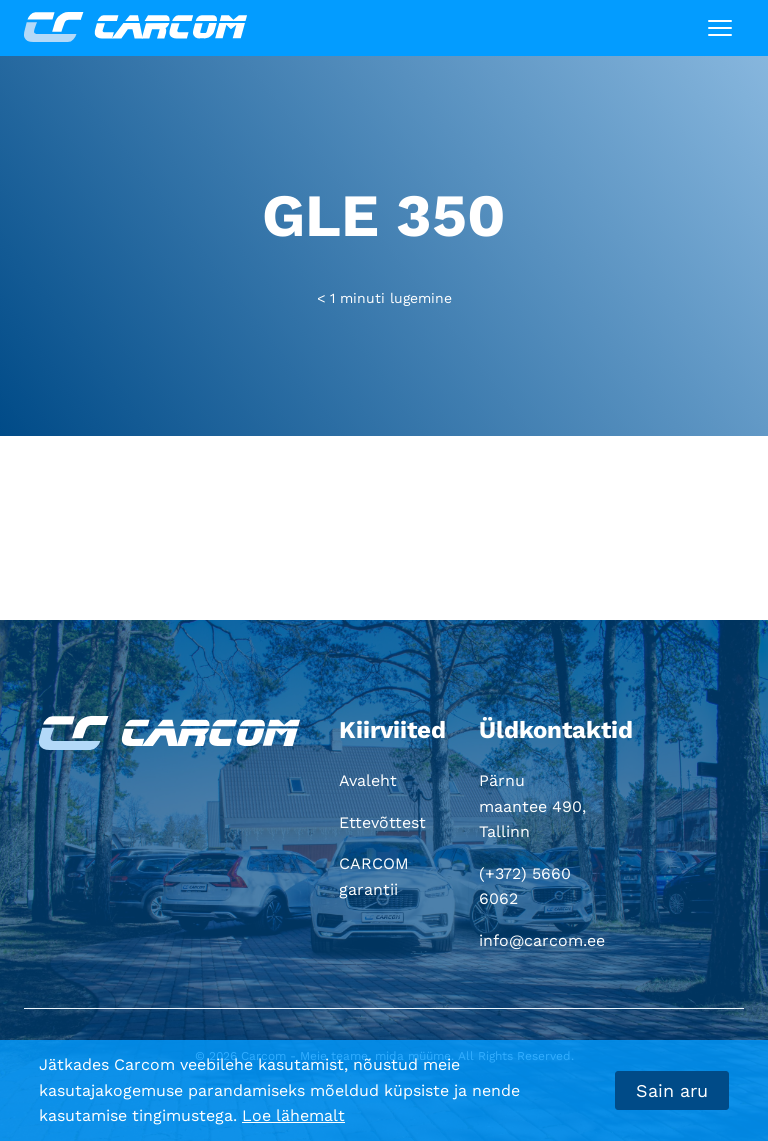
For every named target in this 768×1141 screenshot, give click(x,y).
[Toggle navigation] (720, 28)
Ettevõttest (382, 822)
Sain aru (672, 1090)
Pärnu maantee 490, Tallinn (532, 806)
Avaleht (368, 780)
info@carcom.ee (542, 940)
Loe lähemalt (293, 1115)
